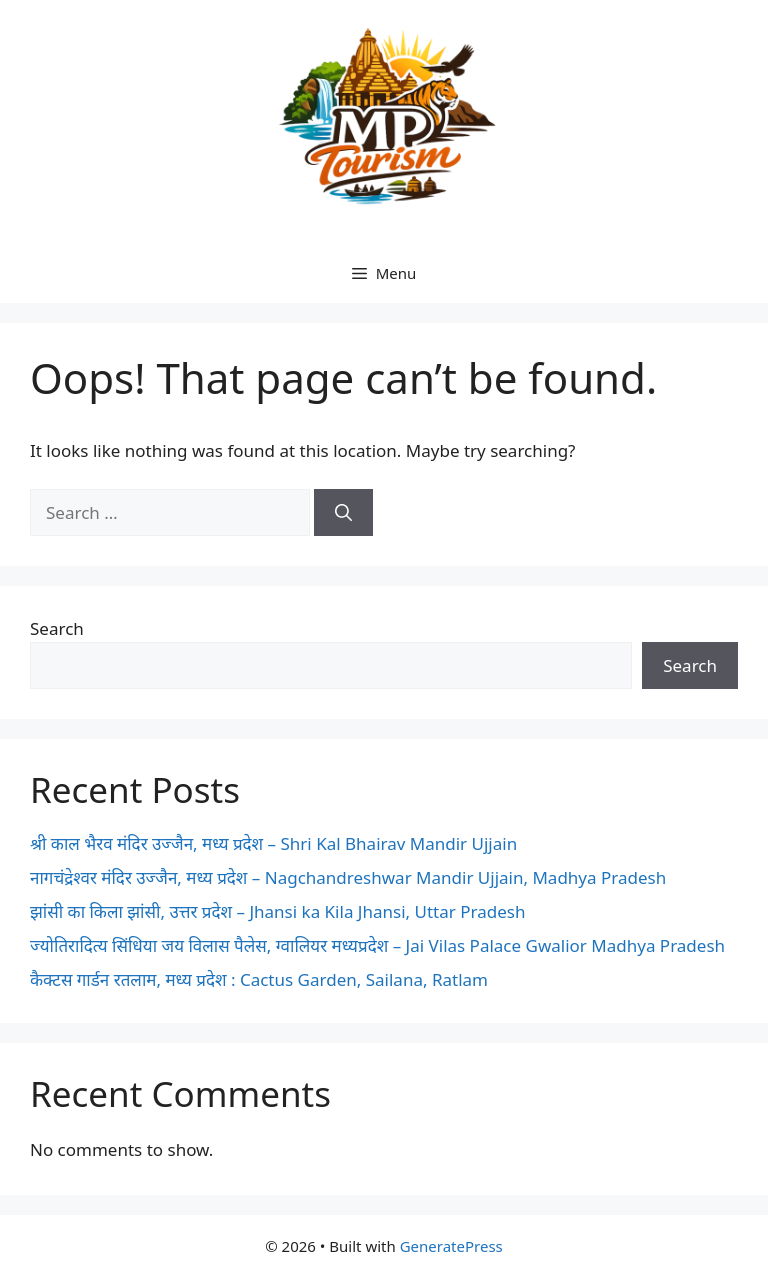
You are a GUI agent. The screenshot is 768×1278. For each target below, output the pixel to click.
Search (57, 628)
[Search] (343, 513)
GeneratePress (451, 1246)
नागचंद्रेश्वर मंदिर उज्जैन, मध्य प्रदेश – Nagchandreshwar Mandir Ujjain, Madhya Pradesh (348, 877)
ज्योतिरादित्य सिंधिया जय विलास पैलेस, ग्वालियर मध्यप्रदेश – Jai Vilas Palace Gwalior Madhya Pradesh (377, 945)
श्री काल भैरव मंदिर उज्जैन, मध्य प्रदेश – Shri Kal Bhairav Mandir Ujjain (273, 843)
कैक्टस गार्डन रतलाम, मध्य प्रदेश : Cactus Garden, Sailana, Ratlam (259, 979)
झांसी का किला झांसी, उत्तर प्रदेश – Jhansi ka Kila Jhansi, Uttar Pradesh (277, 911)
